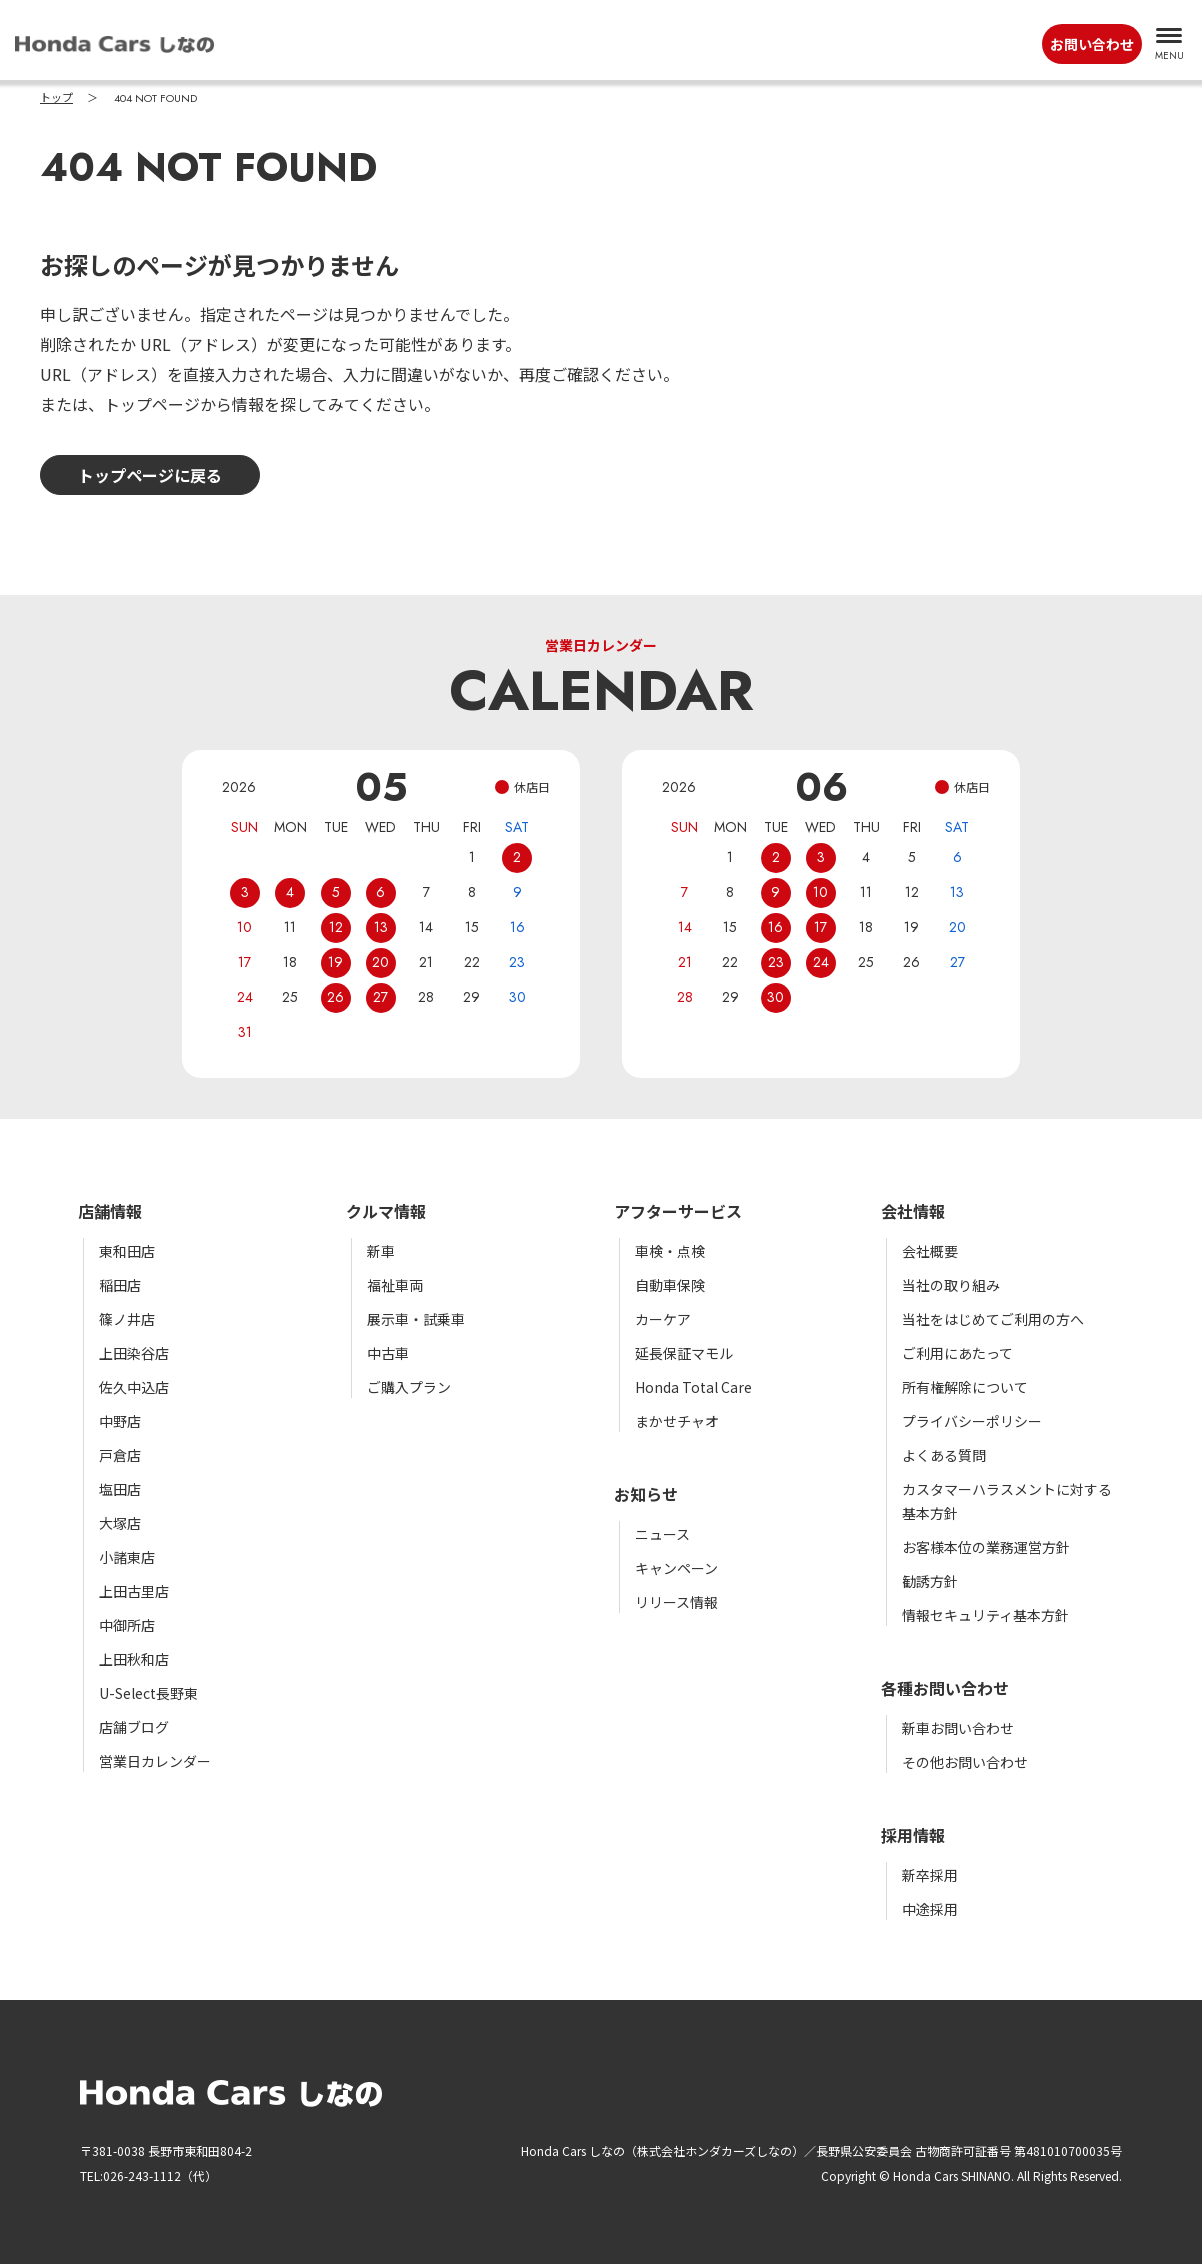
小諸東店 (127, 1557)
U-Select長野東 (148, 1693)
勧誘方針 (930, 1581)
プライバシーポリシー (972, 1421)
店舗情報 (110, 1211)
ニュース (662, 1534)
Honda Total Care (693, 1387)
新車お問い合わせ (958, 1728)
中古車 (388, 1353)
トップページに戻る (150, 475)
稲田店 (120, 1285)
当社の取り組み (951, 1285)
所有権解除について (965, 1387)
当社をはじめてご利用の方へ (993, 1319)
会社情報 (913, 1211)
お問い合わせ (1092, 44)
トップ (56, 98)
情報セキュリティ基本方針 (985, 1615)
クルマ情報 (386, 1211)
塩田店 (120, 1489)
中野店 (120, 1421)
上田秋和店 (134, 1659)
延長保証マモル (684, 1353)
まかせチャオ (677, 1421)
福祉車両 (395, 1285)
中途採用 (930, 1909)
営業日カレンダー (155, 1761)
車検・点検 (670, 1251)
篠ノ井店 (127, 1319)
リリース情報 (676, 1602)
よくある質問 (944, 1455)
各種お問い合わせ (945, 1688)
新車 (381, 1251)
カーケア (663, 1319)
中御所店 (127, 1625)
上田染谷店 (134, 1353)
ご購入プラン (409, 1387)
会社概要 (930, 1251)
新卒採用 (930, 1875)
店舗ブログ (134, 1727)
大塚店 (120, 1523)
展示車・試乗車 (416, 1319)
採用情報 (913, 1835)
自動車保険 (670, 1285)
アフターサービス (678, 1211)
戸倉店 (120, 1455)
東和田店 (127, 1251)
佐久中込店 (134, 1387)
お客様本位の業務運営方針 (986, 1547)
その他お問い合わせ (965, 1762)
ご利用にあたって (957, 1353)
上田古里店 (134, 1591)
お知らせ (646, 1494)
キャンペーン (676, 1568)
